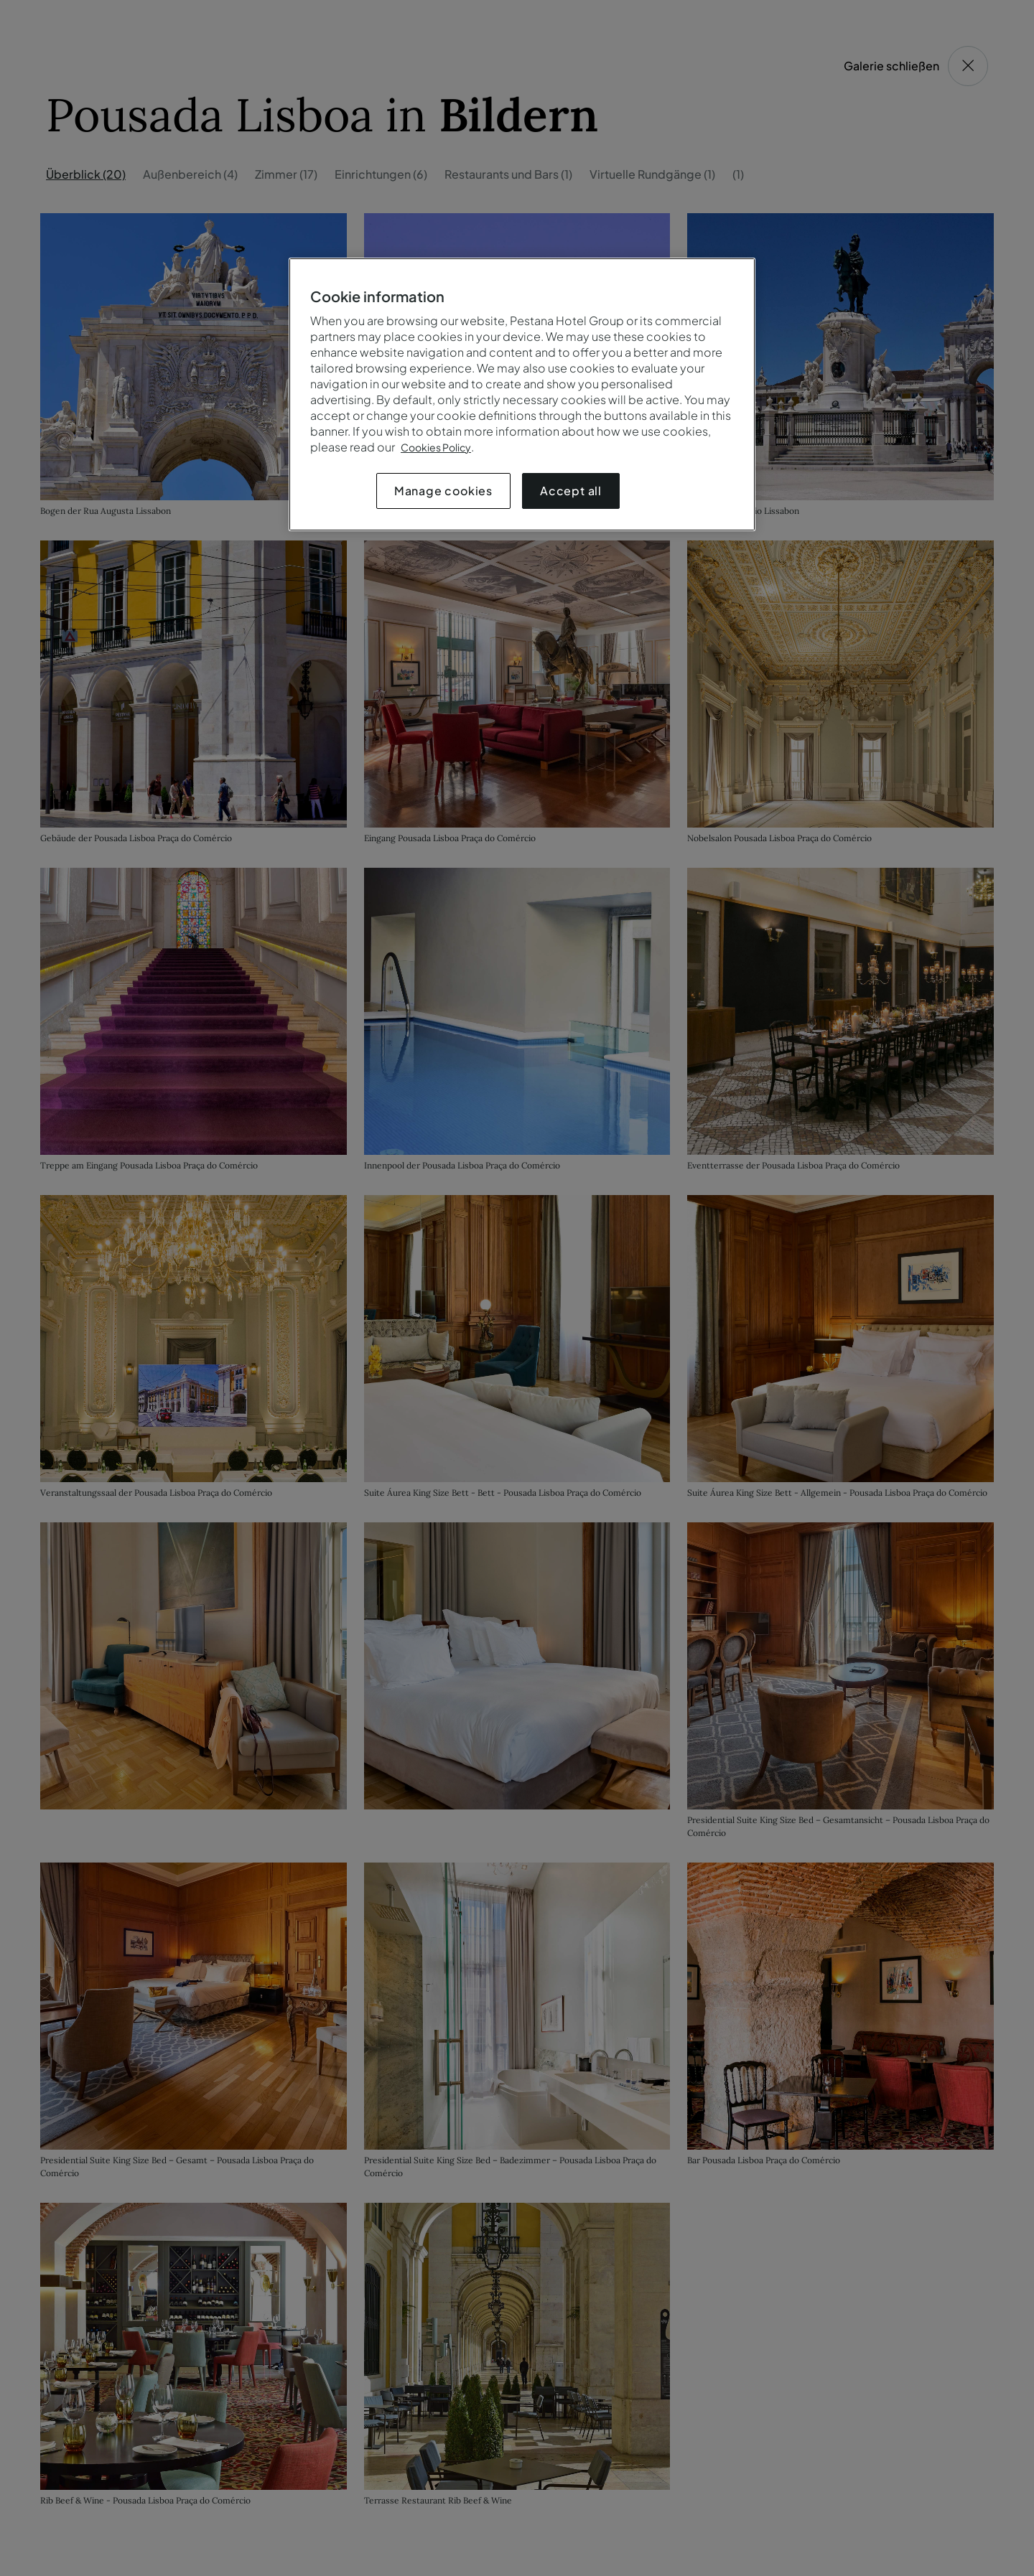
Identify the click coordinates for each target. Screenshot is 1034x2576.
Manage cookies (443, 490)
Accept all (571, 490)
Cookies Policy (436, 447)
